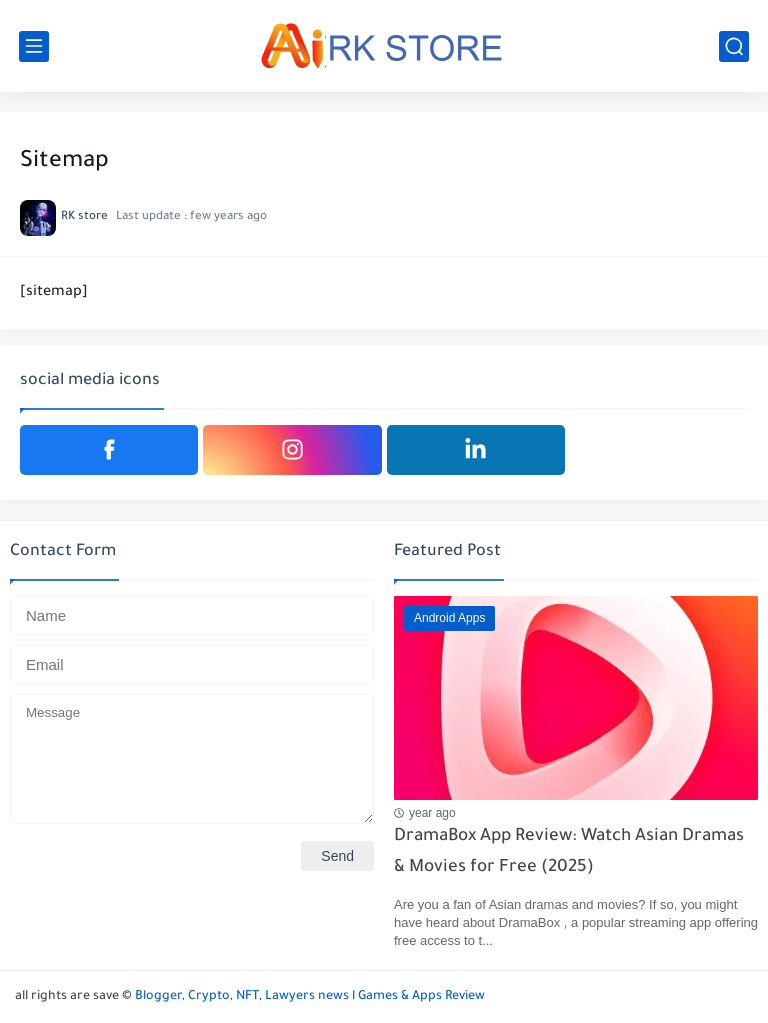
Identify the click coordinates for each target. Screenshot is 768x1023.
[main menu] (34, 46)
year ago (432, 813)
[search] (734, 46)
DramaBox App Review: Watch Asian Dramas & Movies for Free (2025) (569, 852)
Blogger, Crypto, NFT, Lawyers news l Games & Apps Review (310, 997)
